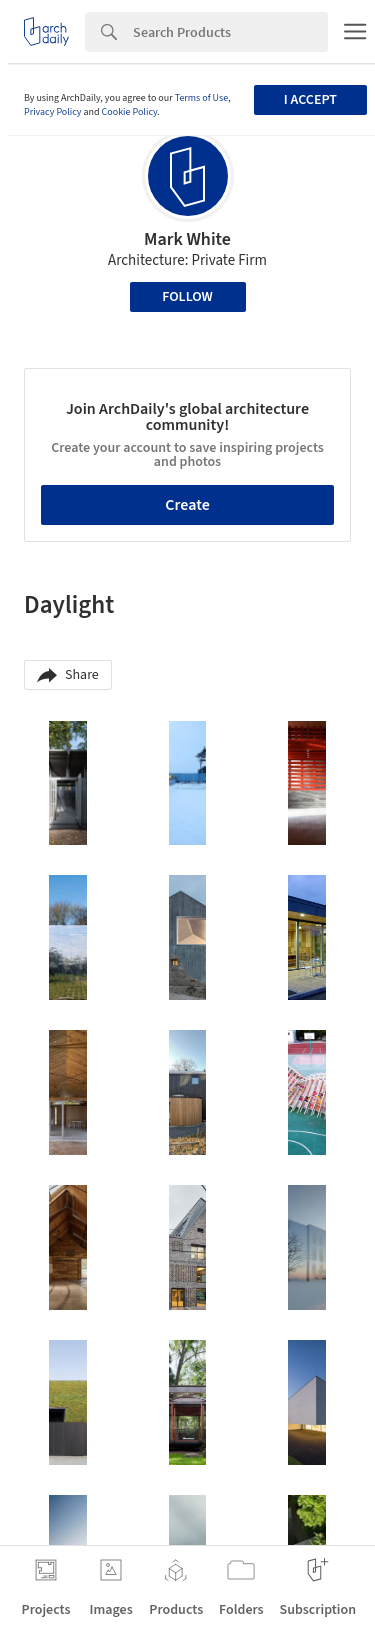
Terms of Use (202, 98)
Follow (187, 297)
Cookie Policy (130, 112)
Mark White (187, 239)
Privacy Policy (53, 112)
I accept (310, 100)
